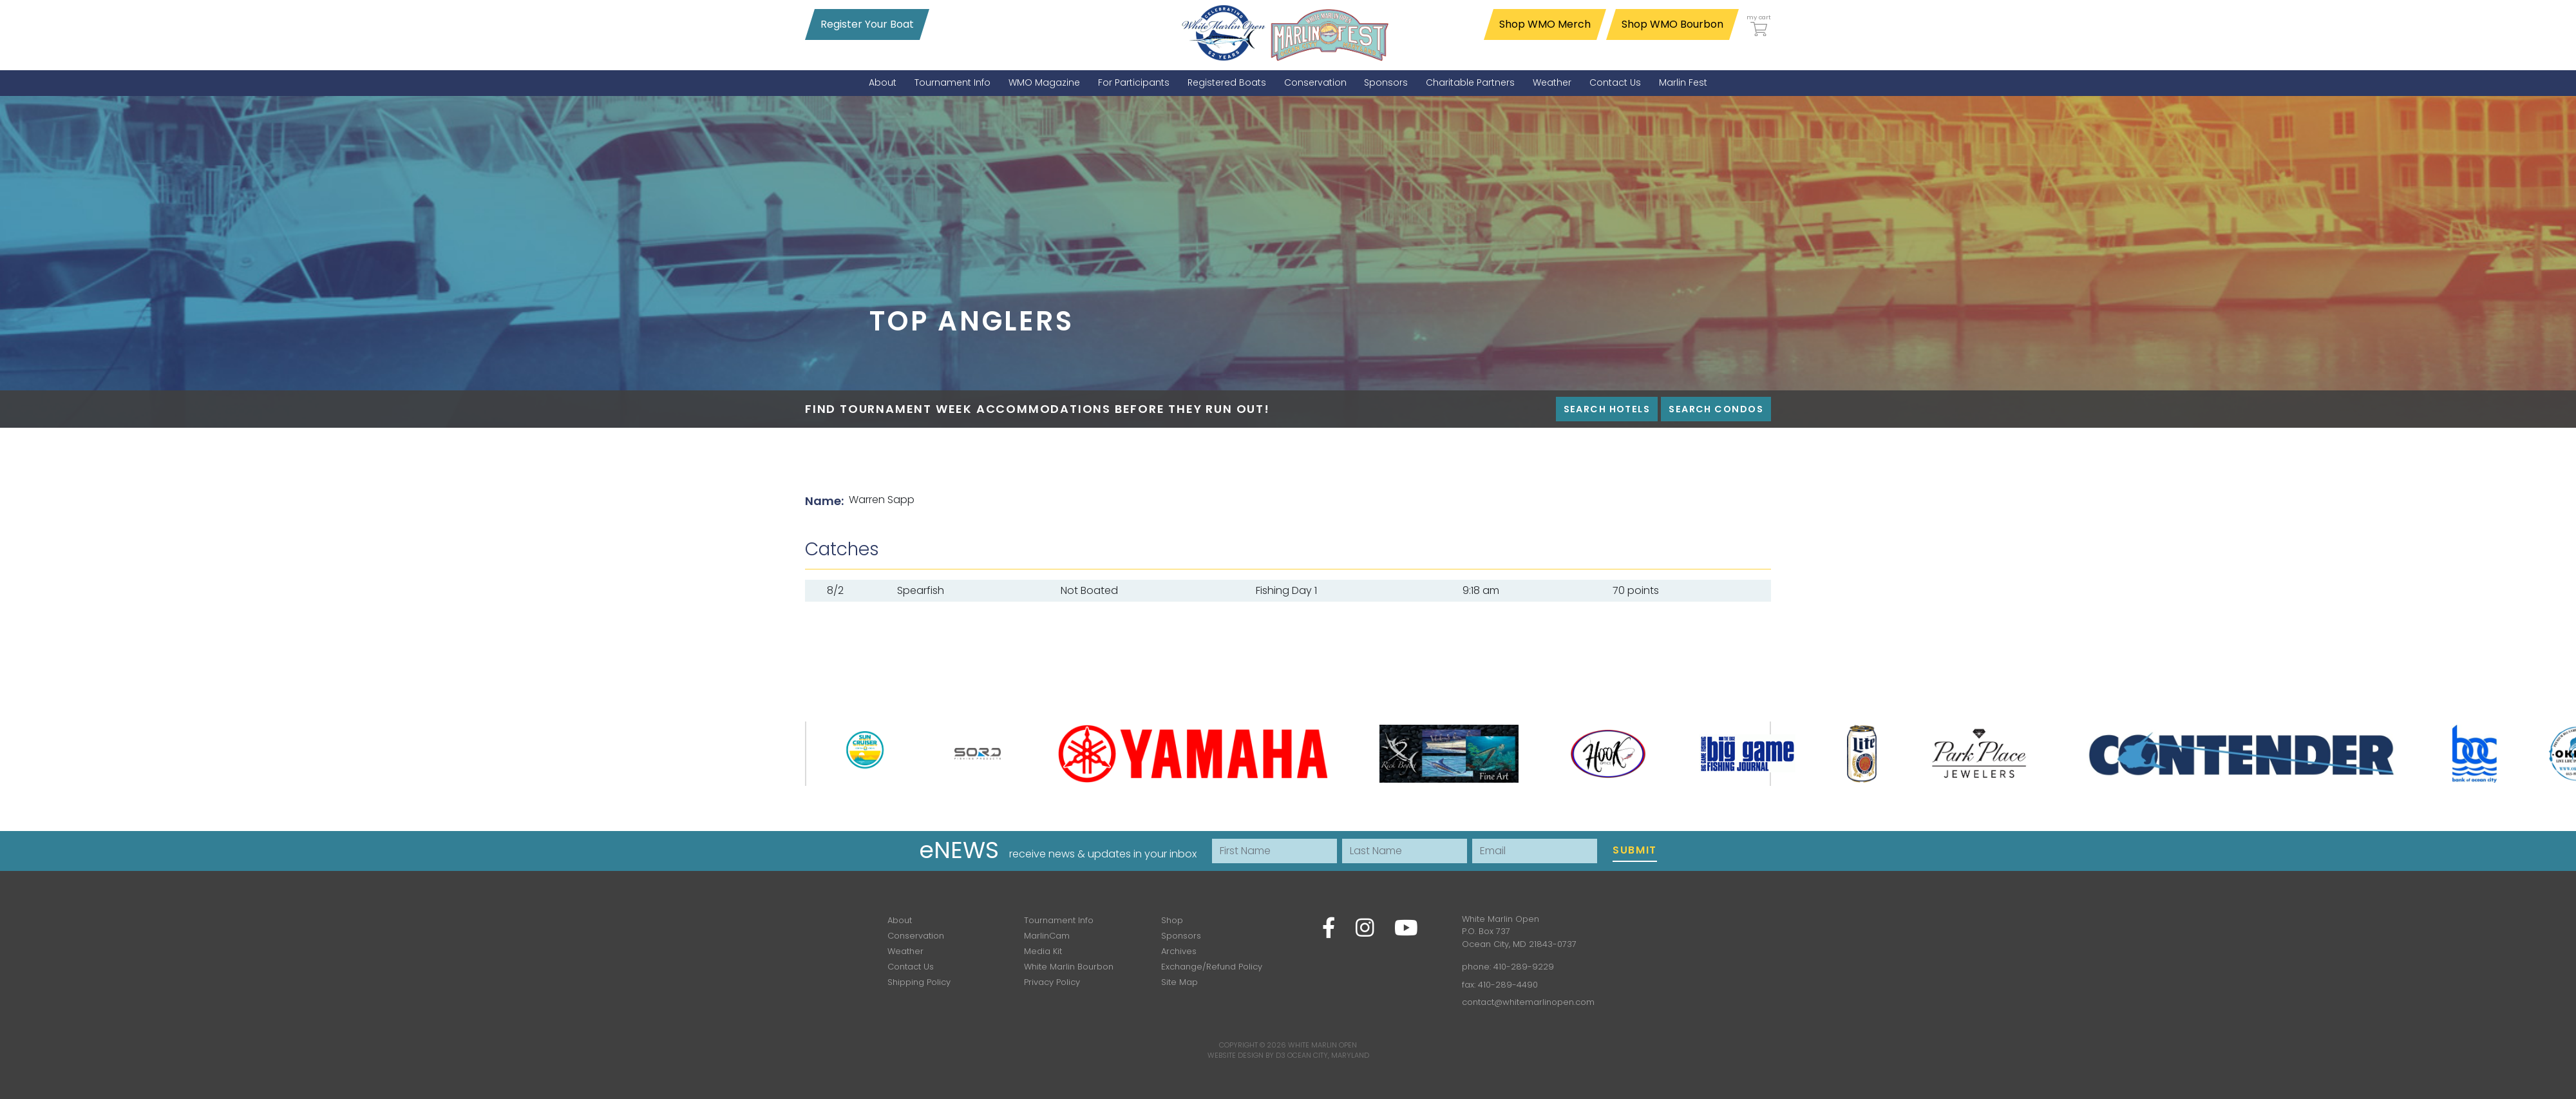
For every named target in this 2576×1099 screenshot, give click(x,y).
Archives (1179, 951)
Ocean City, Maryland (1328, 1055)
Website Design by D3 (1246, 1055)
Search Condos (1716, 409)
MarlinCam (1047, 936)
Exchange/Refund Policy (1211, 966)
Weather (905, 951)
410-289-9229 (1523, 966)
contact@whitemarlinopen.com (1528, 1002)
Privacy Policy (1052, 982)
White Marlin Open (1322, 1045)
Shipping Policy (919, 982)
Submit (1635, 850)
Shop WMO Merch (1545, 24)
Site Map (1179, 982)
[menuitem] (882, 82)
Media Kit (1043, 951)
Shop (1172, 920)
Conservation (915, 936)
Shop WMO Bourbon (1672, 24)
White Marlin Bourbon (1068, 966)
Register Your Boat (867, 24)
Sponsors (1181, 936)
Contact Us (910, 966)
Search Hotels (1607, 409)
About (899, 920)
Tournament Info (1059, 920)
